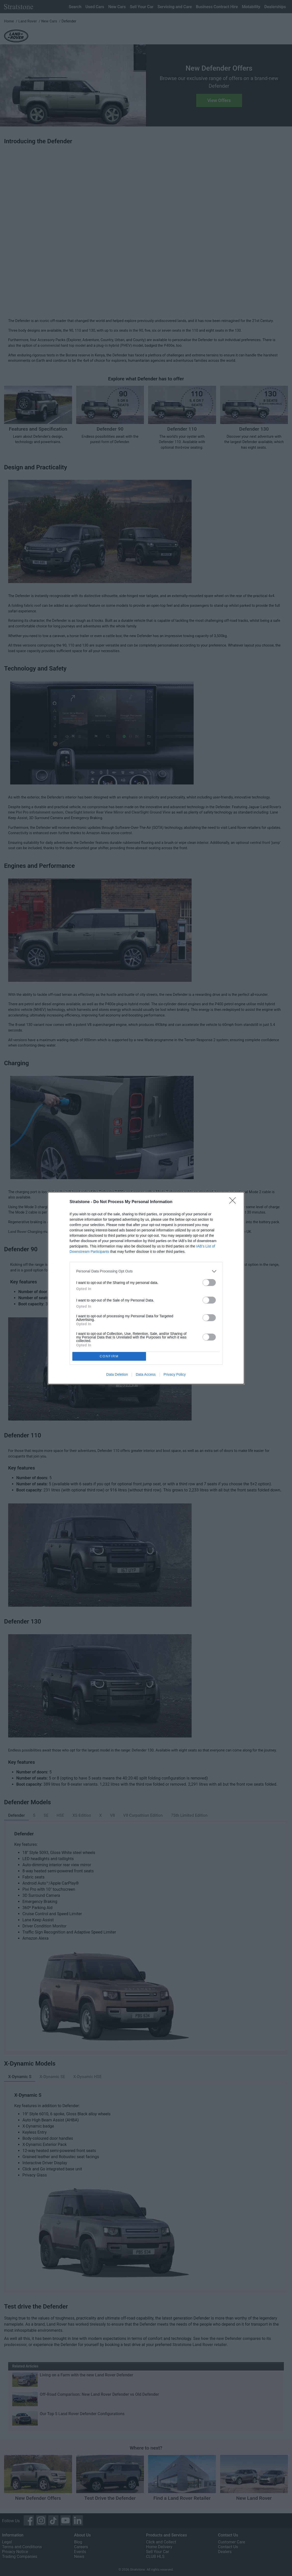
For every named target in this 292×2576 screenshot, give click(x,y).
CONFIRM (109, 1356)
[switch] (209, 1282)
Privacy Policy (175, 1374)
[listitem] (146, 1271)
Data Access (146, 1374)
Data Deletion (117, 1374)
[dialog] (146, 1288)
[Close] (234, 1202)
